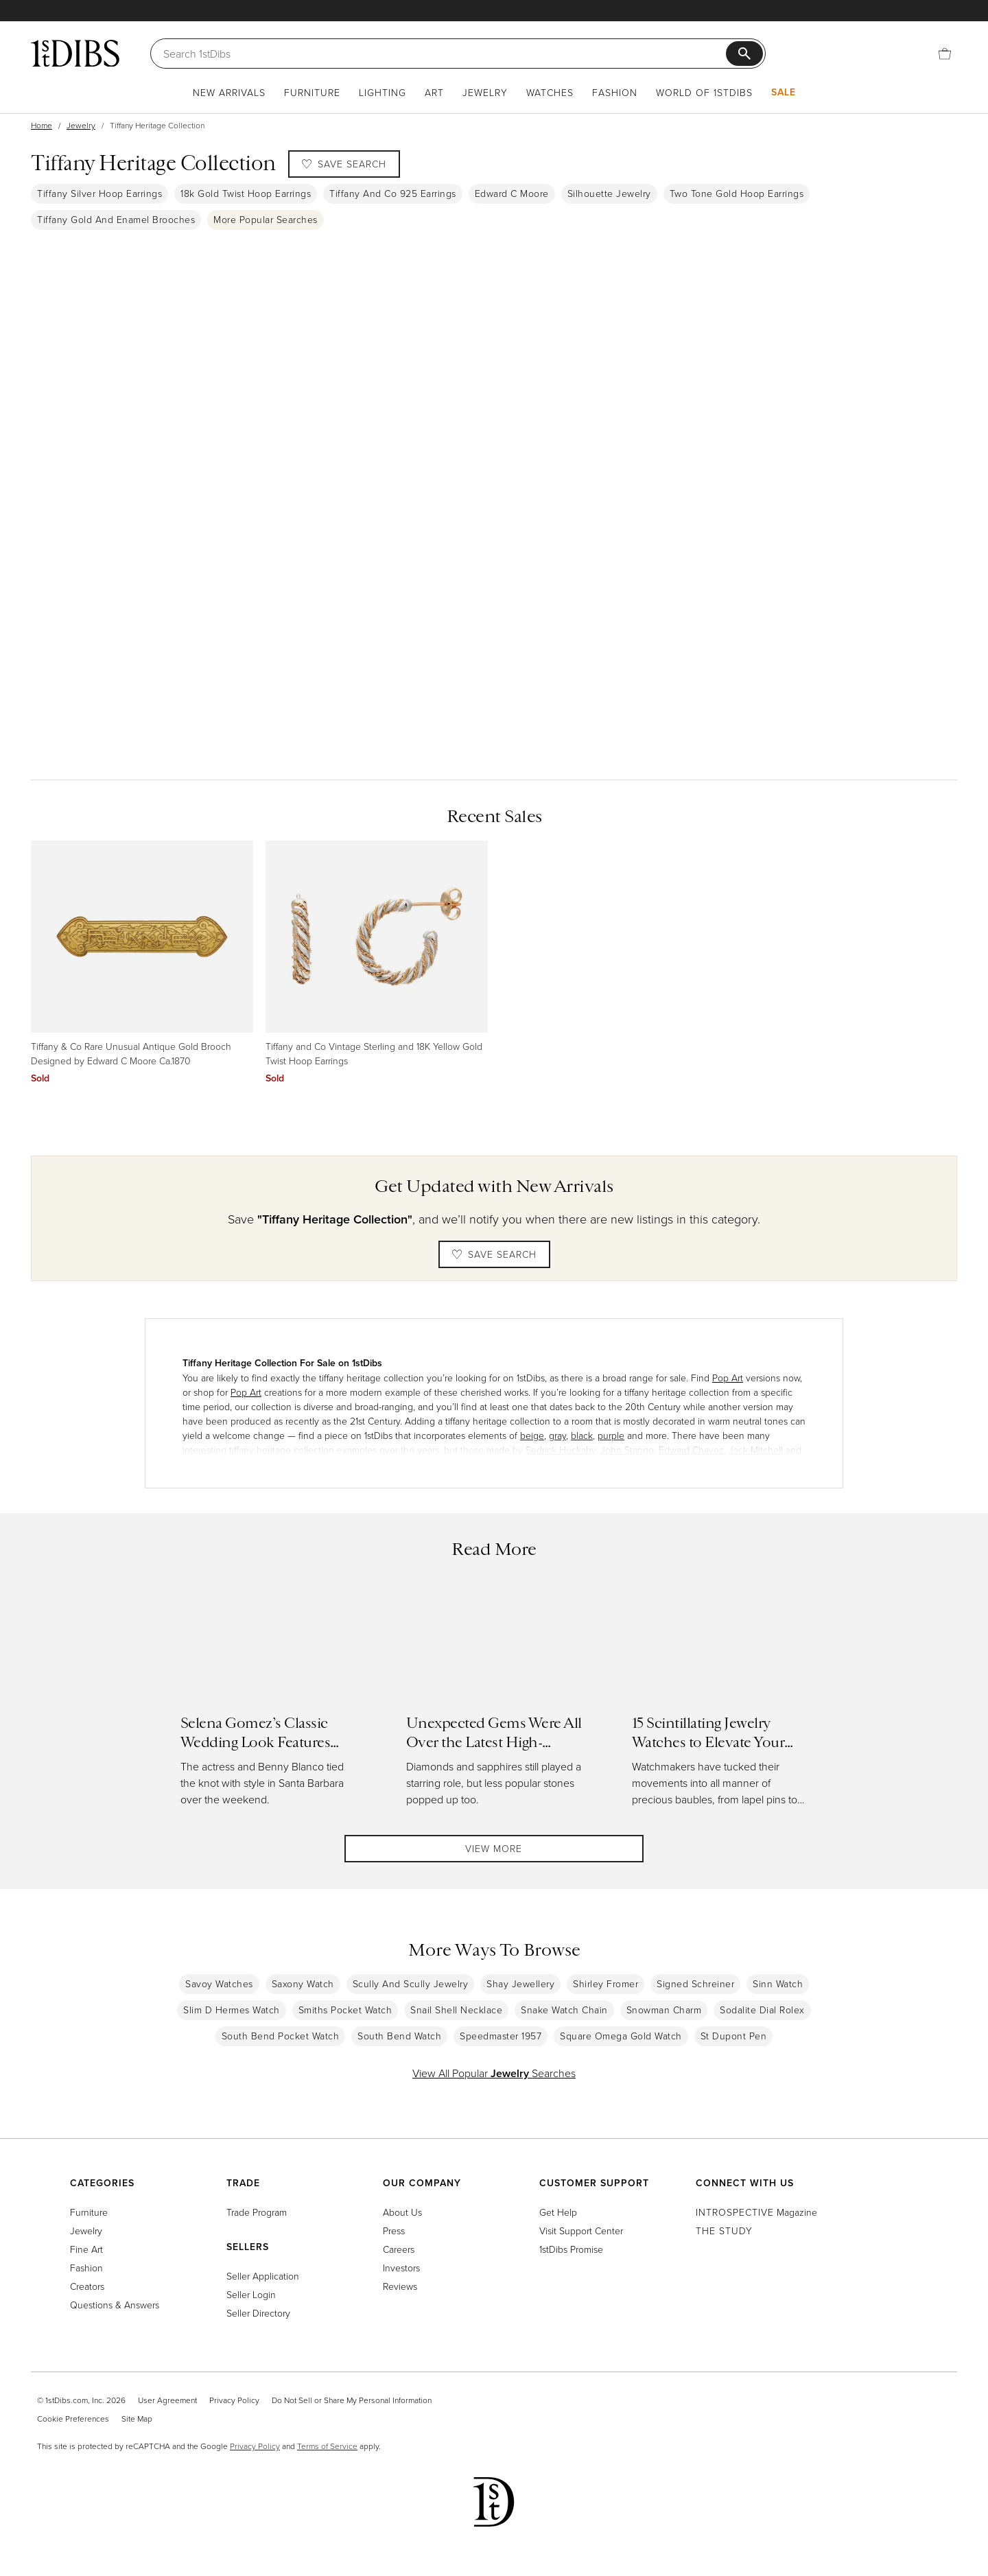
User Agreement (167, 2400)
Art (434, 92)
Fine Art (86, 2249)
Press (394, 2230)
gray (557, 1435)
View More (494, 1851)
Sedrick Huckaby (561, 1449)
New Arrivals (229, 92)
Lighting (382, 92)
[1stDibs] (75, 53)
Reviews (400, 2286)
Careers (398, 2249)
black (582, 1435)
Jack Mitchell (756, 1449)
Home (41, 125)
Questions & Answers (114, 2304)
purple (611, 1435)
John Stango (627, 1449)
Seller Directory (258, 2312)
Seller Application (262, 2275)
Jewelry (485, 92)
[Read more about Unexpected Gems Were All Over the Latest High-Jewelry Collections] (494, 1702)
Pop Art (727, 1377)
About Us (402, 2211)
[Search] (445, 53)
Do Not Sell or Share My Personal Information (352, 2400)
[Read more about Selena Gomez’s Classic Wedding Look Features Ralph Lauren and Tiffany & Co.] (268, 1702)
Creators (87, 2286)
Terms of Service (327, 2446)
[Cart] (945, 53)
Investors (401, 2267)
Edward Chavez (691, 1449)
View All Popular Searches (494, 2079)
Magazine (756, 2211)
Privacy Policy (234, 2400)
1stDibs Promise (571, 2249)
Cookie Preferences (73, 2418)
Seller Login (251, 2294)
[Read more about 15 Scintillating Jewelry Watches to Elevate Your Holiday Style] (720, 1702)
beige (532, 1435)
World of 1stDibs (704, 92)
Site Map (136, 2418)
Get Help (558, 2211)
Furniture (312, 92)
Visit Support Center (581, 2230)
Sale (783, 92)
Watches (550, 92)
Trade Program (256, 2211)
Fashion (614, 92)
